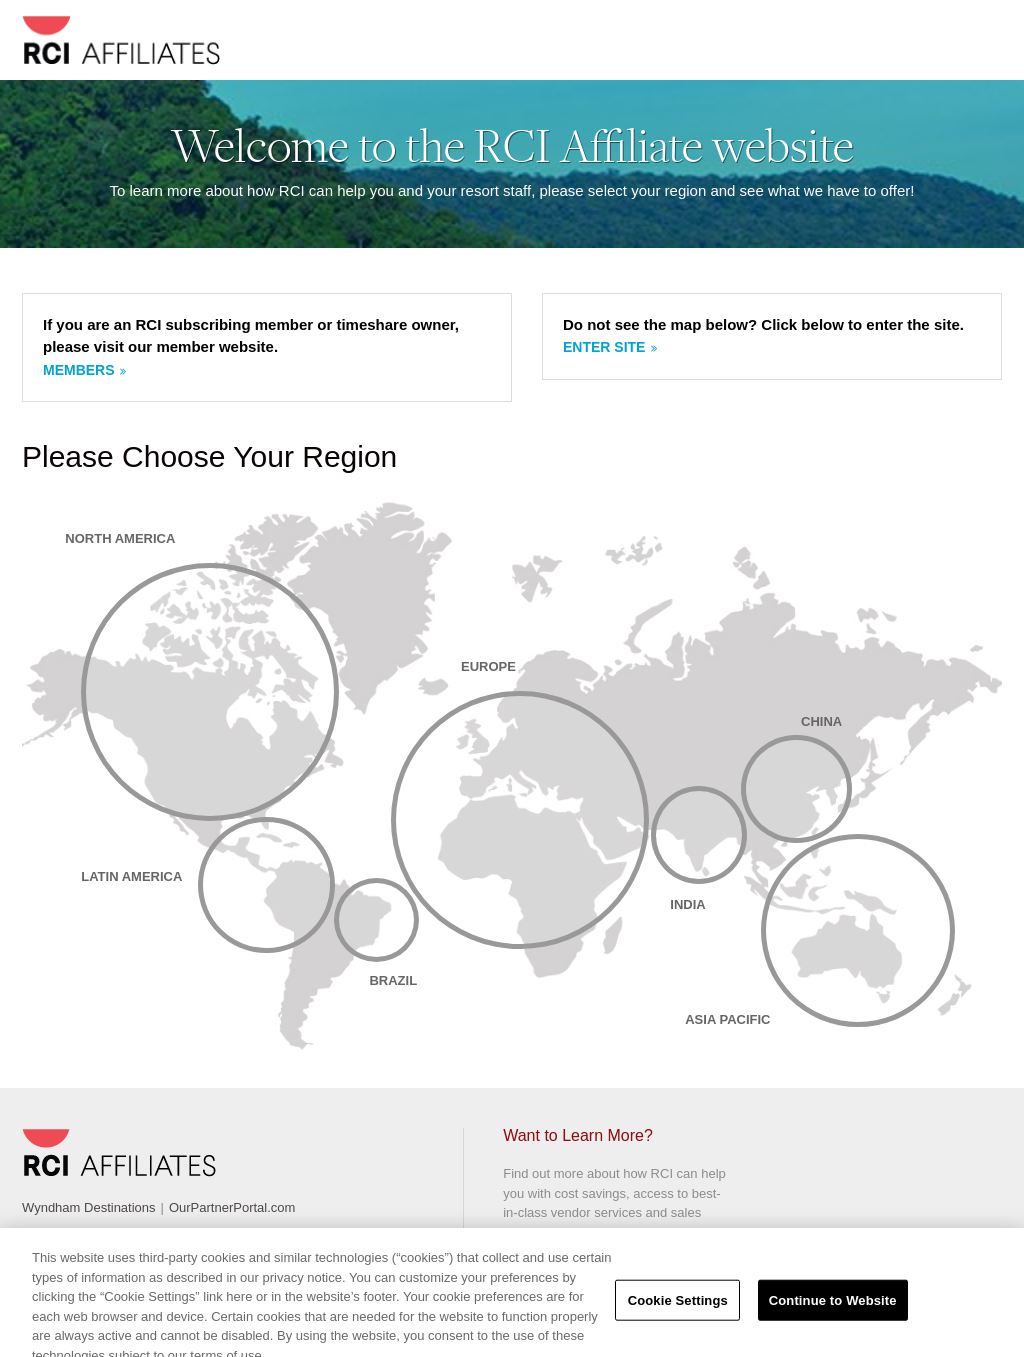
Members (79, 370)
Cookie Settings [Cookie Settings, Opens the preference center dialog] (678, 1307)
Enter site (604, 347)
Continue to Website (833, 1307)
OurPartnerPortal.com (232, 1207)
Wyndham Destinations (89, 1207)
